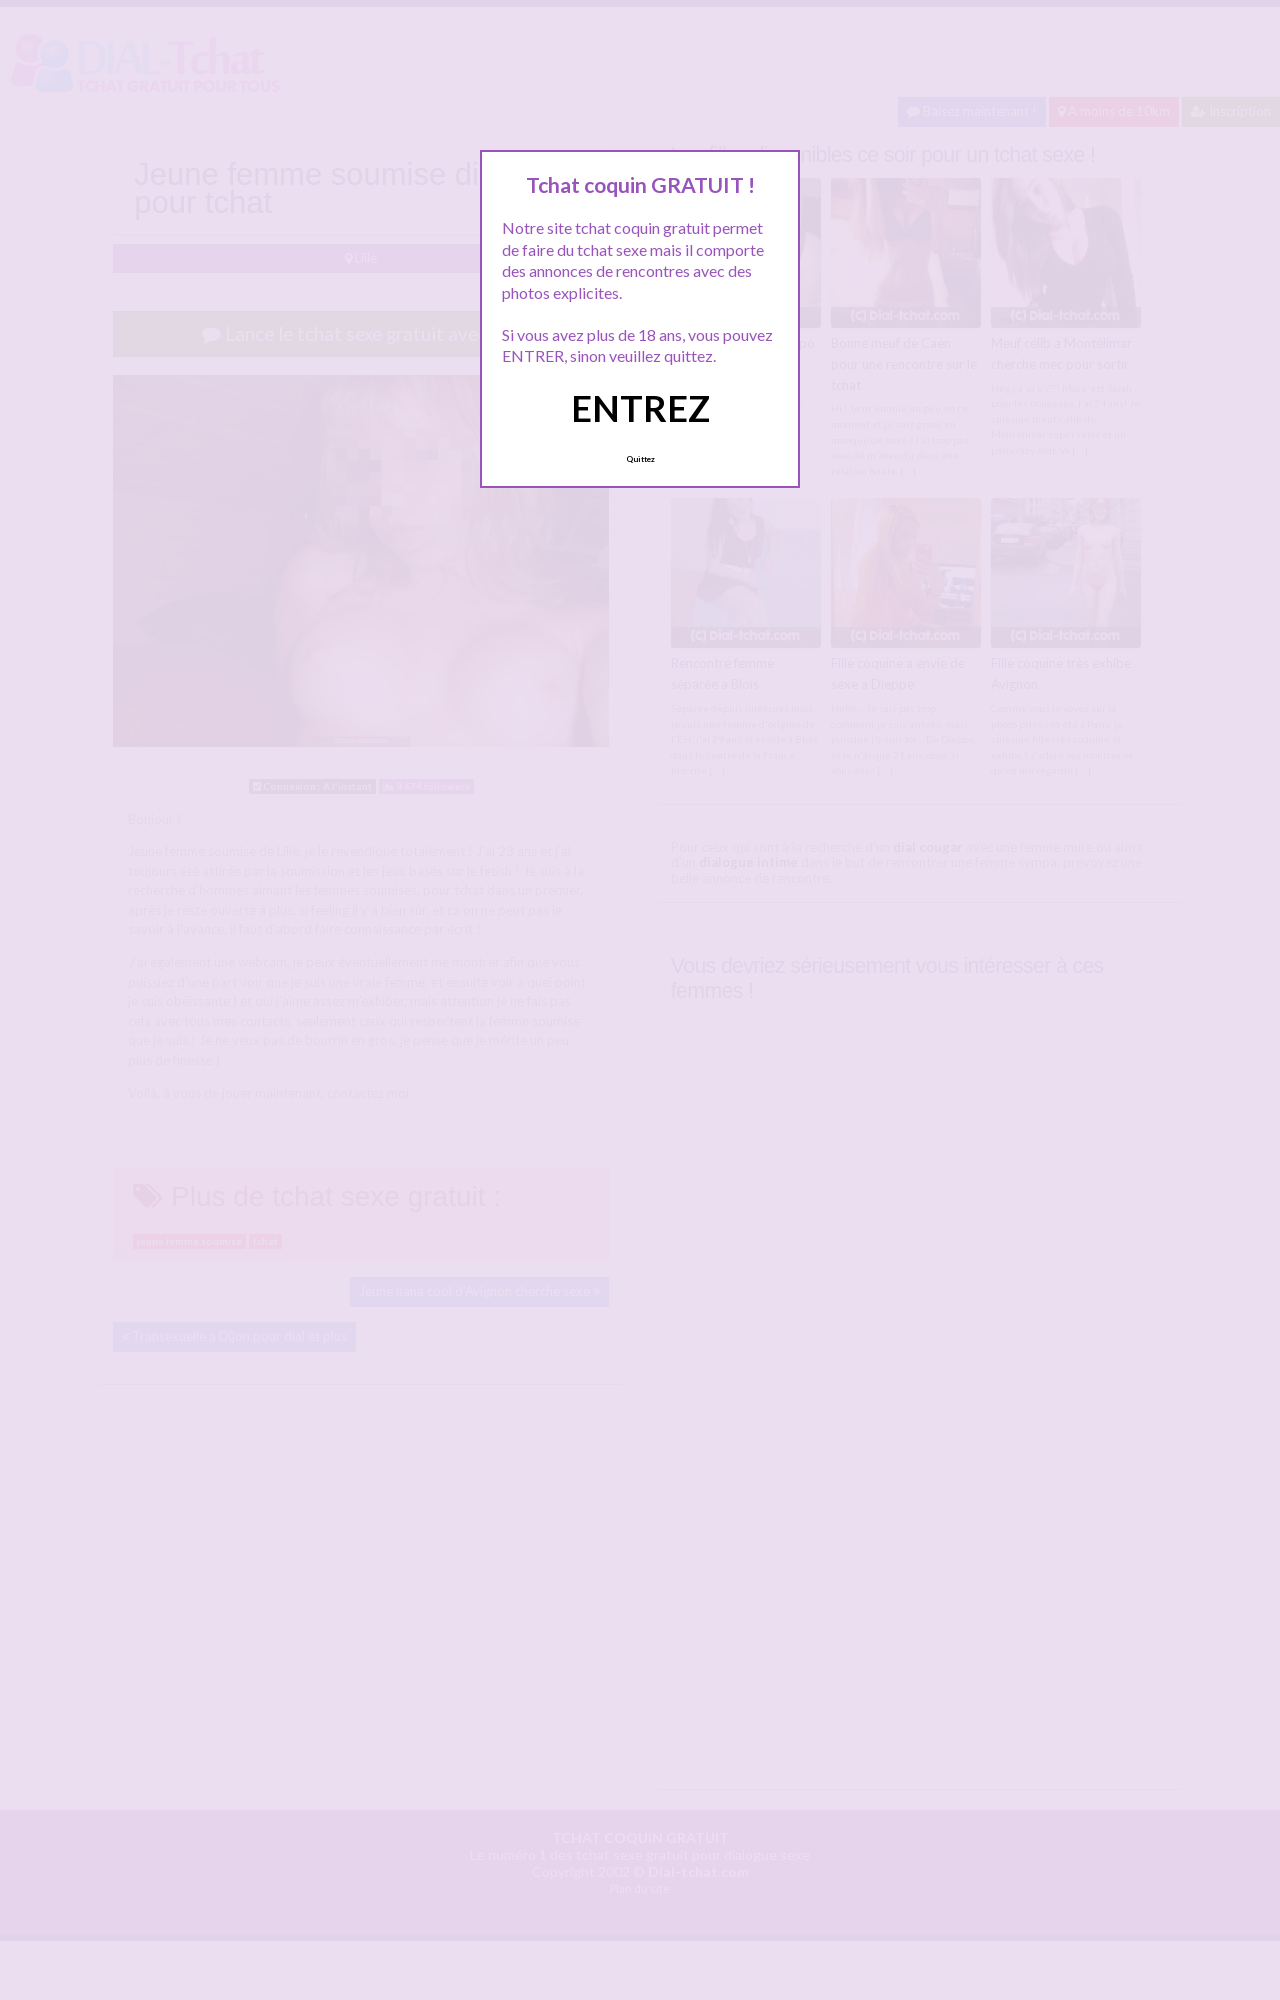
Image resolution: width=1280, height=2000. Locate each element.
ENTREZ (640, 408)
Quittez (640, 459)
